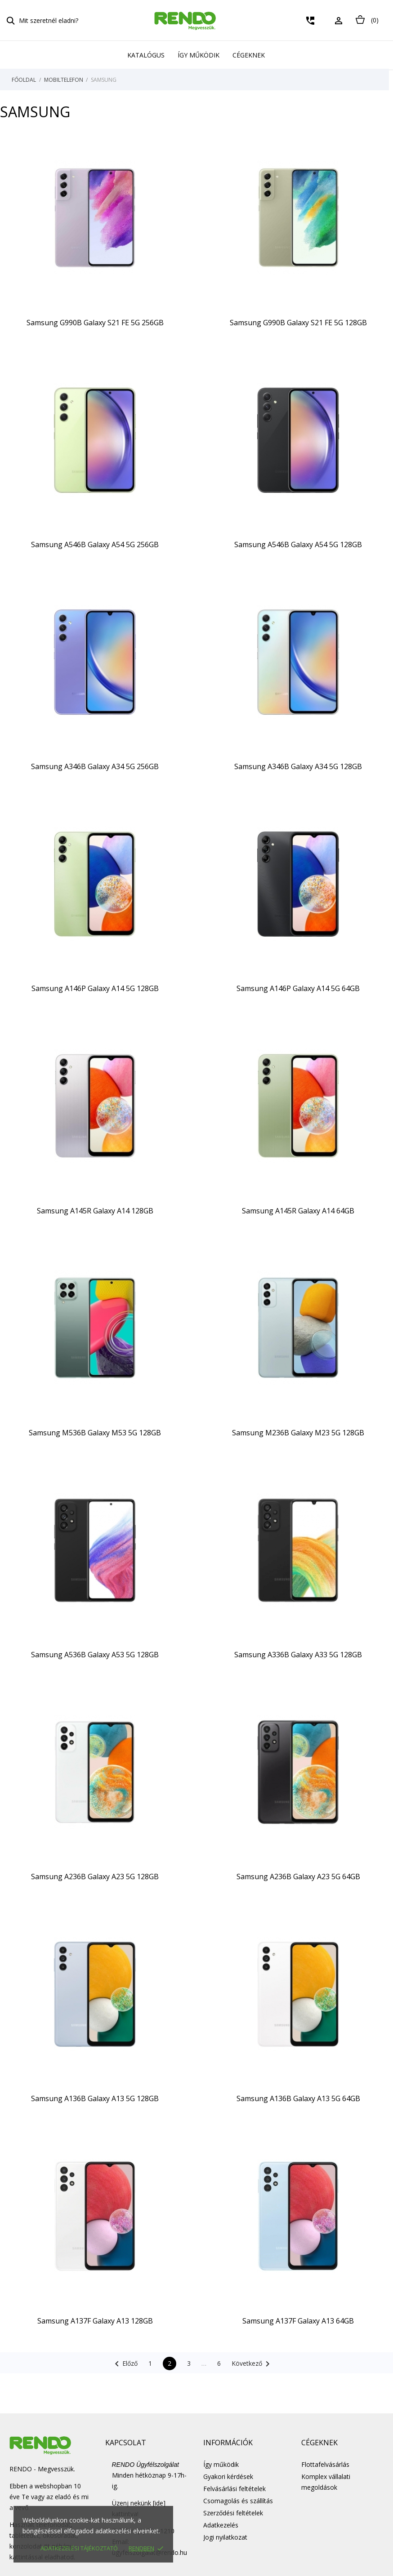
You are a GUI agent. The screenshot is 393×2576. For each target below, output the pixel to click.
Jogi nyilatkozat (225, 2537)
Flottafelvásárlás (325, 2464)
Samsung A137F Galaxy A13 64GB (298, 2321)
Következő (252, 2364)
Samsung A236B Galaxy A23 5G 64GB (298, 1876)
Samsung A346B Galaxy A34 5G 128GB (298, 766)
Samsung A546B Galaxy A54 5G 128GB (298, 544)
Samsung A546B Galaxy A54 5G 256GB (95, 544)
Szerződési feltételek (233, 2513)
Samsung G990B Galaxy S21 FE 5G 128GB (298, 323)
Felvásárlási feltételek (234, 2488)
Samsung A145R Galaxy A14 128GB (95, 1211)
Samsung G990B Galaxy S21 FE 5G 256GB (95, 323)
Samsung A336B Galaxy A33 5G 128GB (298, 1655)
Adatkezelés (220, 2525)
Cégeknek (248, 55)
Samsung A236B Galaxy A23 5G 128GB (95, 1876)
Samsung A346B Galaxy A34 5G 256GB (95, 766)
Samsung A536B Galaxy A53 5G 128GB (95, 1655)
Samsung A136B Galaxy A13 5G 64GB (298, 2098)
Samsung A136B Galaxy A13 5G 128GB (95, 2098)
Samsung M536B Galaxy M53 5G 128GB (95, 1433)
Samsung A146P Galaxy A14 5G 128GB (95, 988)
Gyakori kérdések (228, 2476)
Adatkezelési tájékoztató (79, 2548)
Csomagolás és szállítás (238, 2500)
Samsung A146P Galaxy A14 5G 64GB (298, 988)
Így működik (198, 55)
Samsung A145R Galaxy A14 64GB (298, 1211)
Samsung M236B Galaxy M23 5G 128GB (298, 1433)
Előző (125, 2364)
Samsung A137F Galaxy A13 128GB (95, 2321)
